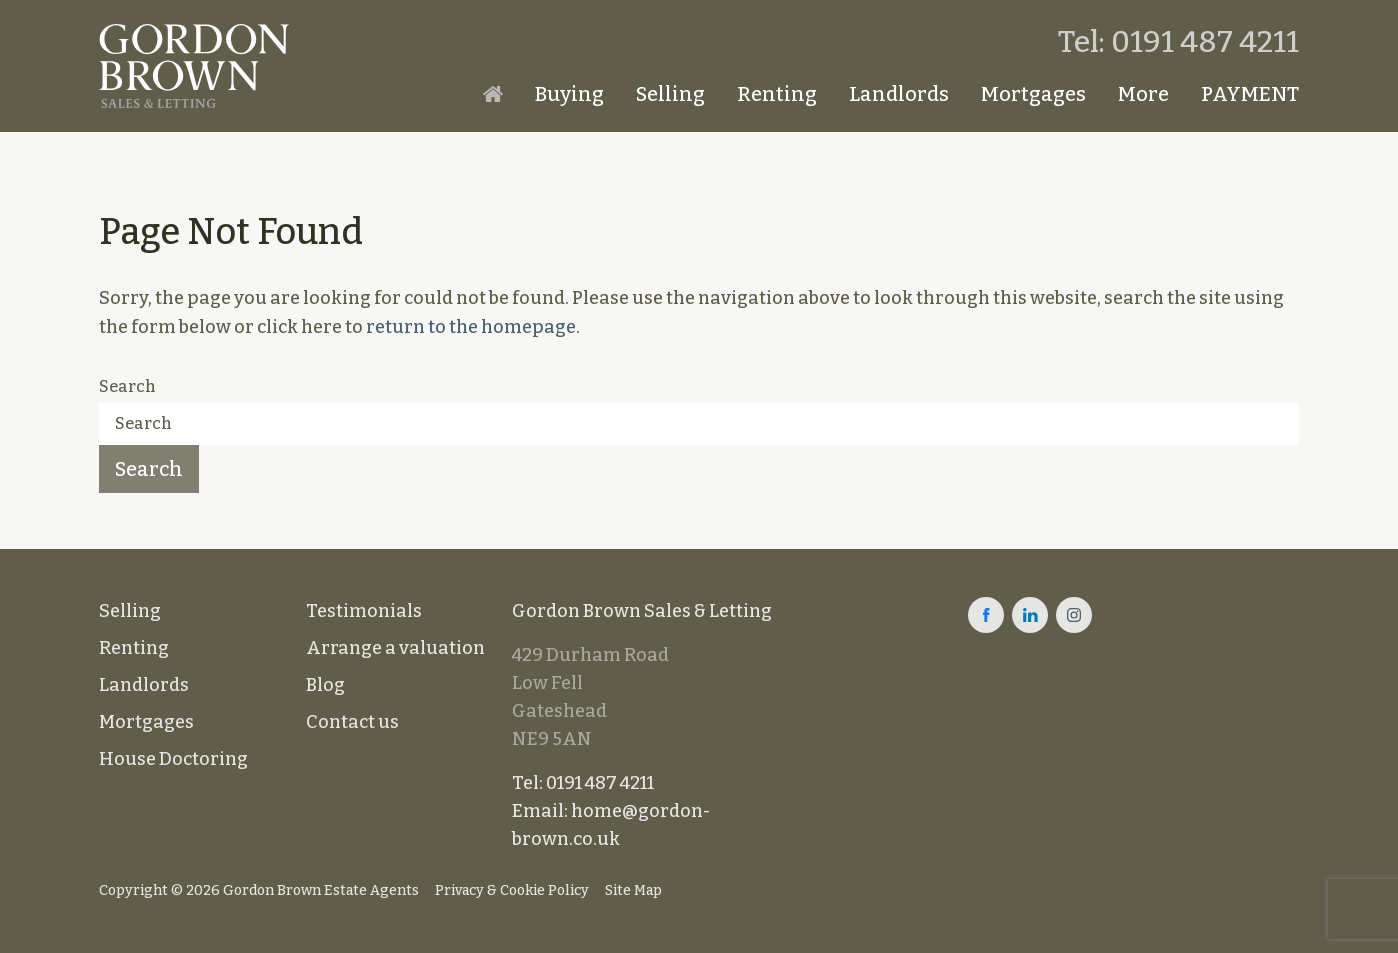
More (1143, 94)
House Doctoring (173, 759)
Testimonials (364, 611)
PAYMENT (1250, 94)
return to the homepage (471, 327)
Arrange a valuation (395, 648)
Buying (569, 94)
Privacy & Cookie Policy (512, 890)
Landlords (899, 94)
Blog (325, 685)
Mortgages (1033, 94)
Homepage (493, 94)
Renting (777, 94)
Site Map (633, 890)
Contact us (352, 722)
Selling (670, 94)
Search (127, 386)
